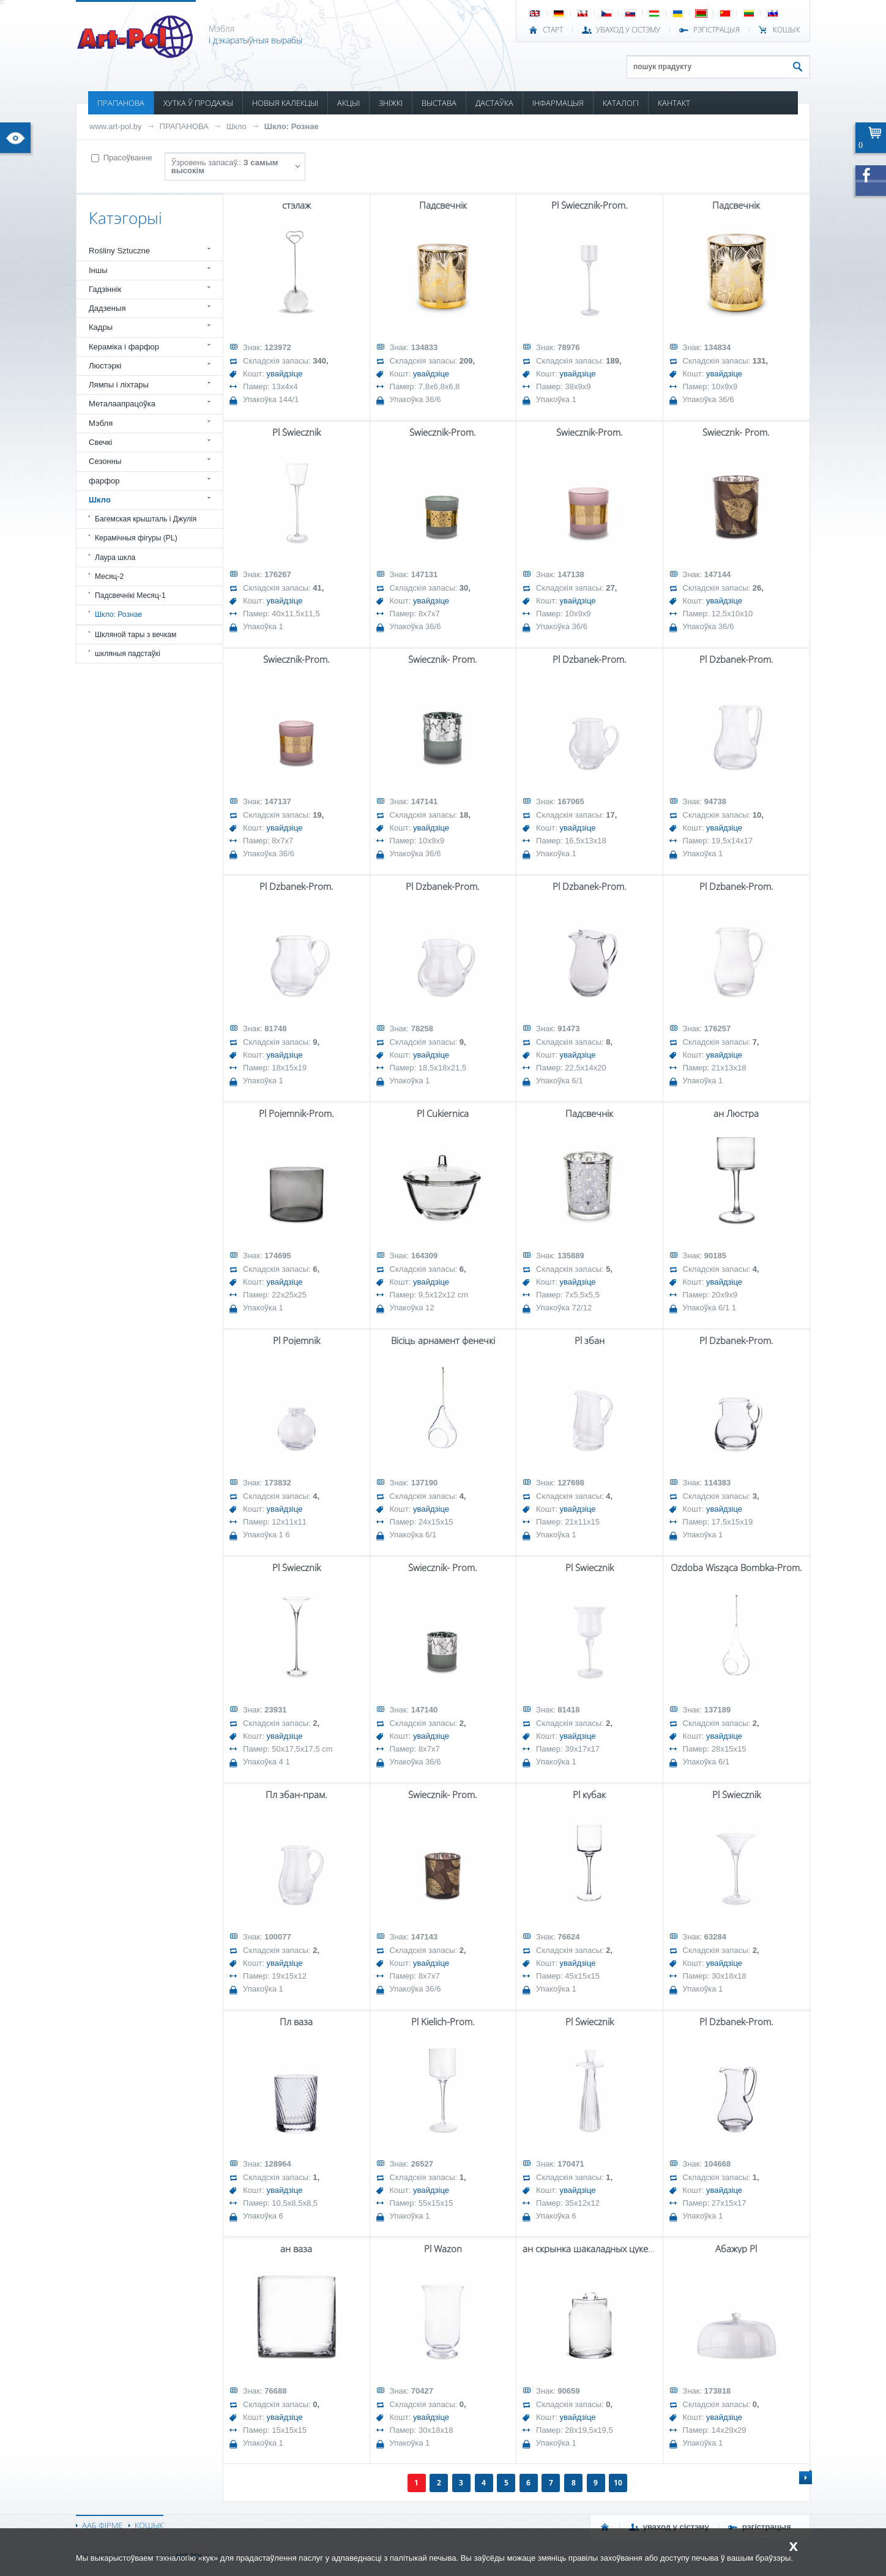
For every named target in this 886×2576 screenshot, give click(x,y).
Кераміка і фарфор (124, 346)
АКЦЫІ (348, 102)
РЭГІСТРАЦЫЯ (716, 30)
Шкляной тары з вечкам (135, 634)
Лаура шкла (115, 557)
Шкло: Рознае (291, 126)
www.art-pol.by (115, 126)
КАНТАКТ (674, 102)
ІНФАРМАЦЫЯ (558, 102)
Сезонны (105, 461)
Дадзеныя (107, 308)
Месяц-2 (109, 576)
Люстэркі (105, 365)
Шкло (236, 126)
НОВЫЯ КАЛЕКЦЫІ (285, 102)
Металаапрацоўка (122, 403)
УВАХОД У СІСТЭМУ (628, 30)
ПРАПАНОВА (120, 102)
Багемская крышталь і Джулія (145, 519)
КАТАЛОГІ (621, 102)
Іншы (98, 270)
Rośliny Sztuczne (119, 250)
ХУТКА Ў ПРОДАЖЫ (198, 102)
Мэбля (101, 423)
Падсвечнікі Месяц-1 (130, 595)
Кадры (101, 327)
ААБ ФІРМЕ (102, 2525)
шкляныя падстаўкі (127, 653)
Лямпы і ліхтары (119, 384)
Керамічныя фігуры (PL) (136, 538)
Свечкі (100, 442)
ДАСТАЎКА (494, 102)
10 (618, 2482)
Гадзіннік (105, 289)
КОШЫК (786, 30)
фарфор (104, 480)
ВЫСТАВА (439, 102)
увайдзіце (285, 373)
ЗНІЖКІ (391, 102)
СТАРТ (553, 30)
